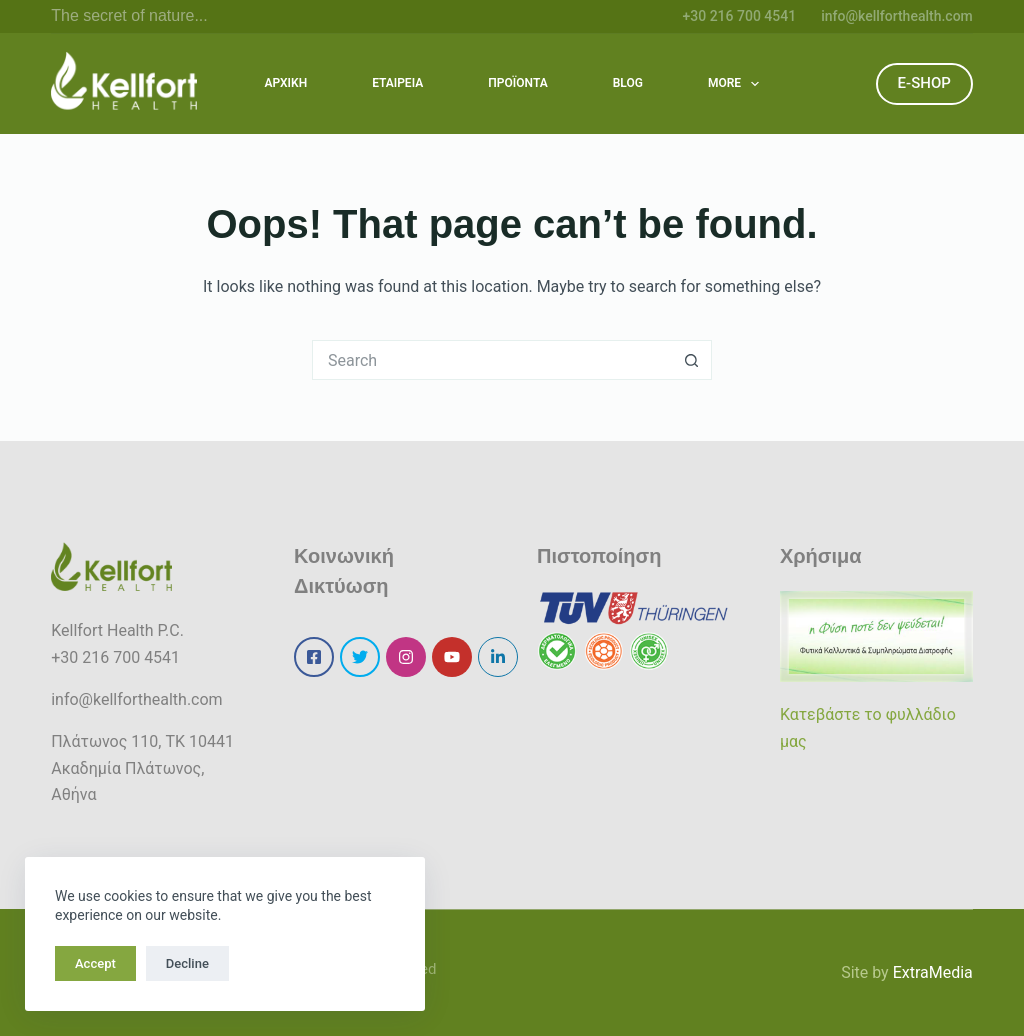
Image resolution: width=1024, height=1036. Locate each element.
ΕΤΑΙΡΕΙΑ (397, 83)
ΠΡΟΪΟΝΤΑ (518, 83)
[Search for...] (492, 360)
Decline (187, 963)
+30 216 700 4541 (739, 16)
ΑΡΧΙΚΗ (286, 83)
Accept (95, 963)
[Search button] (692, 360)
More (738, 84)
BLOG (628, 83)
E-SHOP (924, 83)
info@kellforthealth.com (897, 16)
